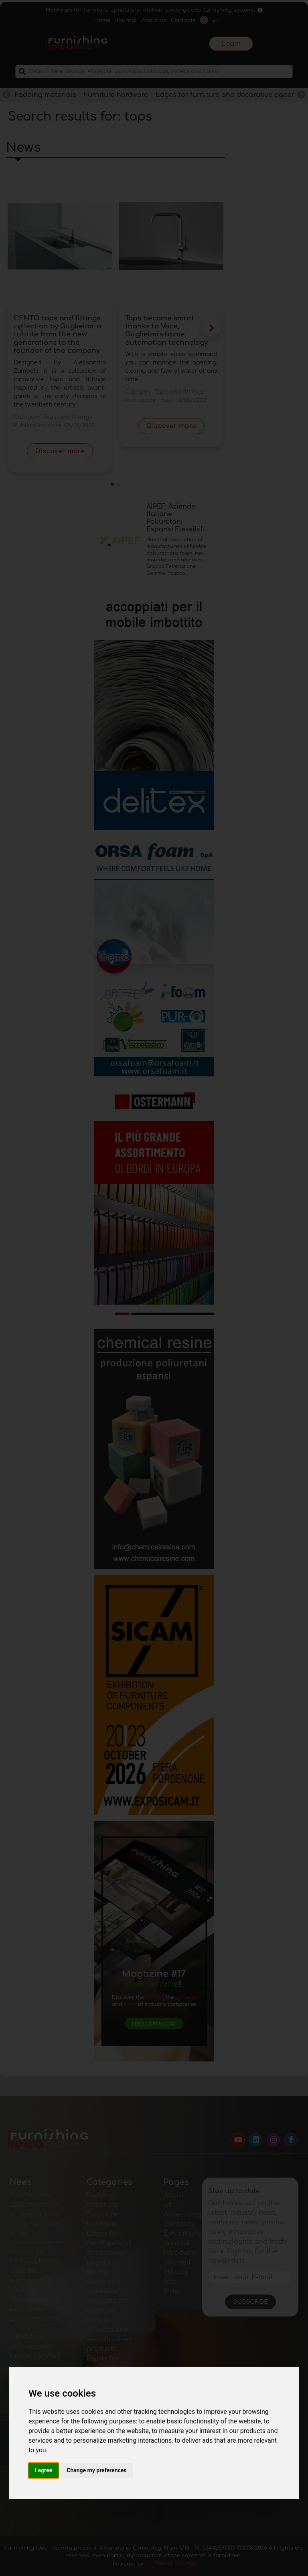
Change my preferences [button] (96, 2470)
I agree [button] (43, 2470)
